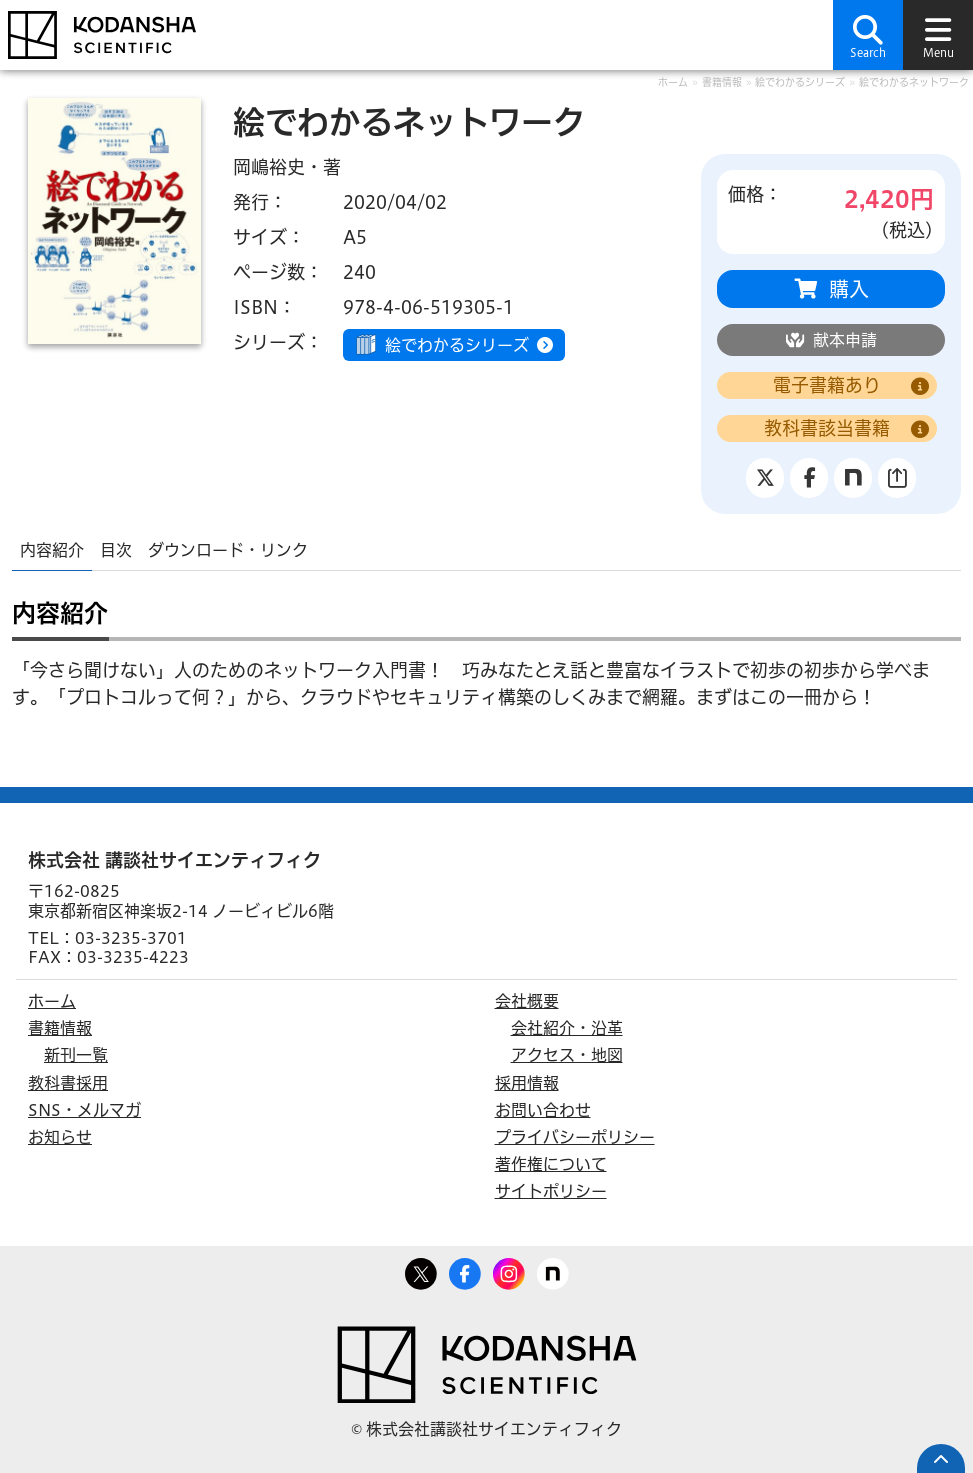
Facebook (465, 1270)
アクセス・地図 (567, 1055)
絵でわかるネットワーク (914, 82)
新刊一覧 (76, 1055)
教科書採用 (68, 1083)
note (553, 1270)
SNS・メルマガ (84, 1110)
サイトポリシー (551, 1191)
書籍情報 (722, 82)
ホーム (673, 82)
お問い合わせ (543, 1110)
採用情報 (527, 1083)
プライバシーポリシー (575, 1137)
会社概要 (527, 1001)
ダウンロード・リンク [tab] (228, 550)
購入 (849, 289)
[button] (868, 35)
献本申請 (845, 340)
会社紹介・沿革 (567, 1028)
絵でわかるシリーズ (800, 82)
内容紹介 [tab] (52, 550)
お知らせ (60, 1137)
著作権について (551, 1164)
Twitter (421, 1270)
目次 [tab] (116, 550)
